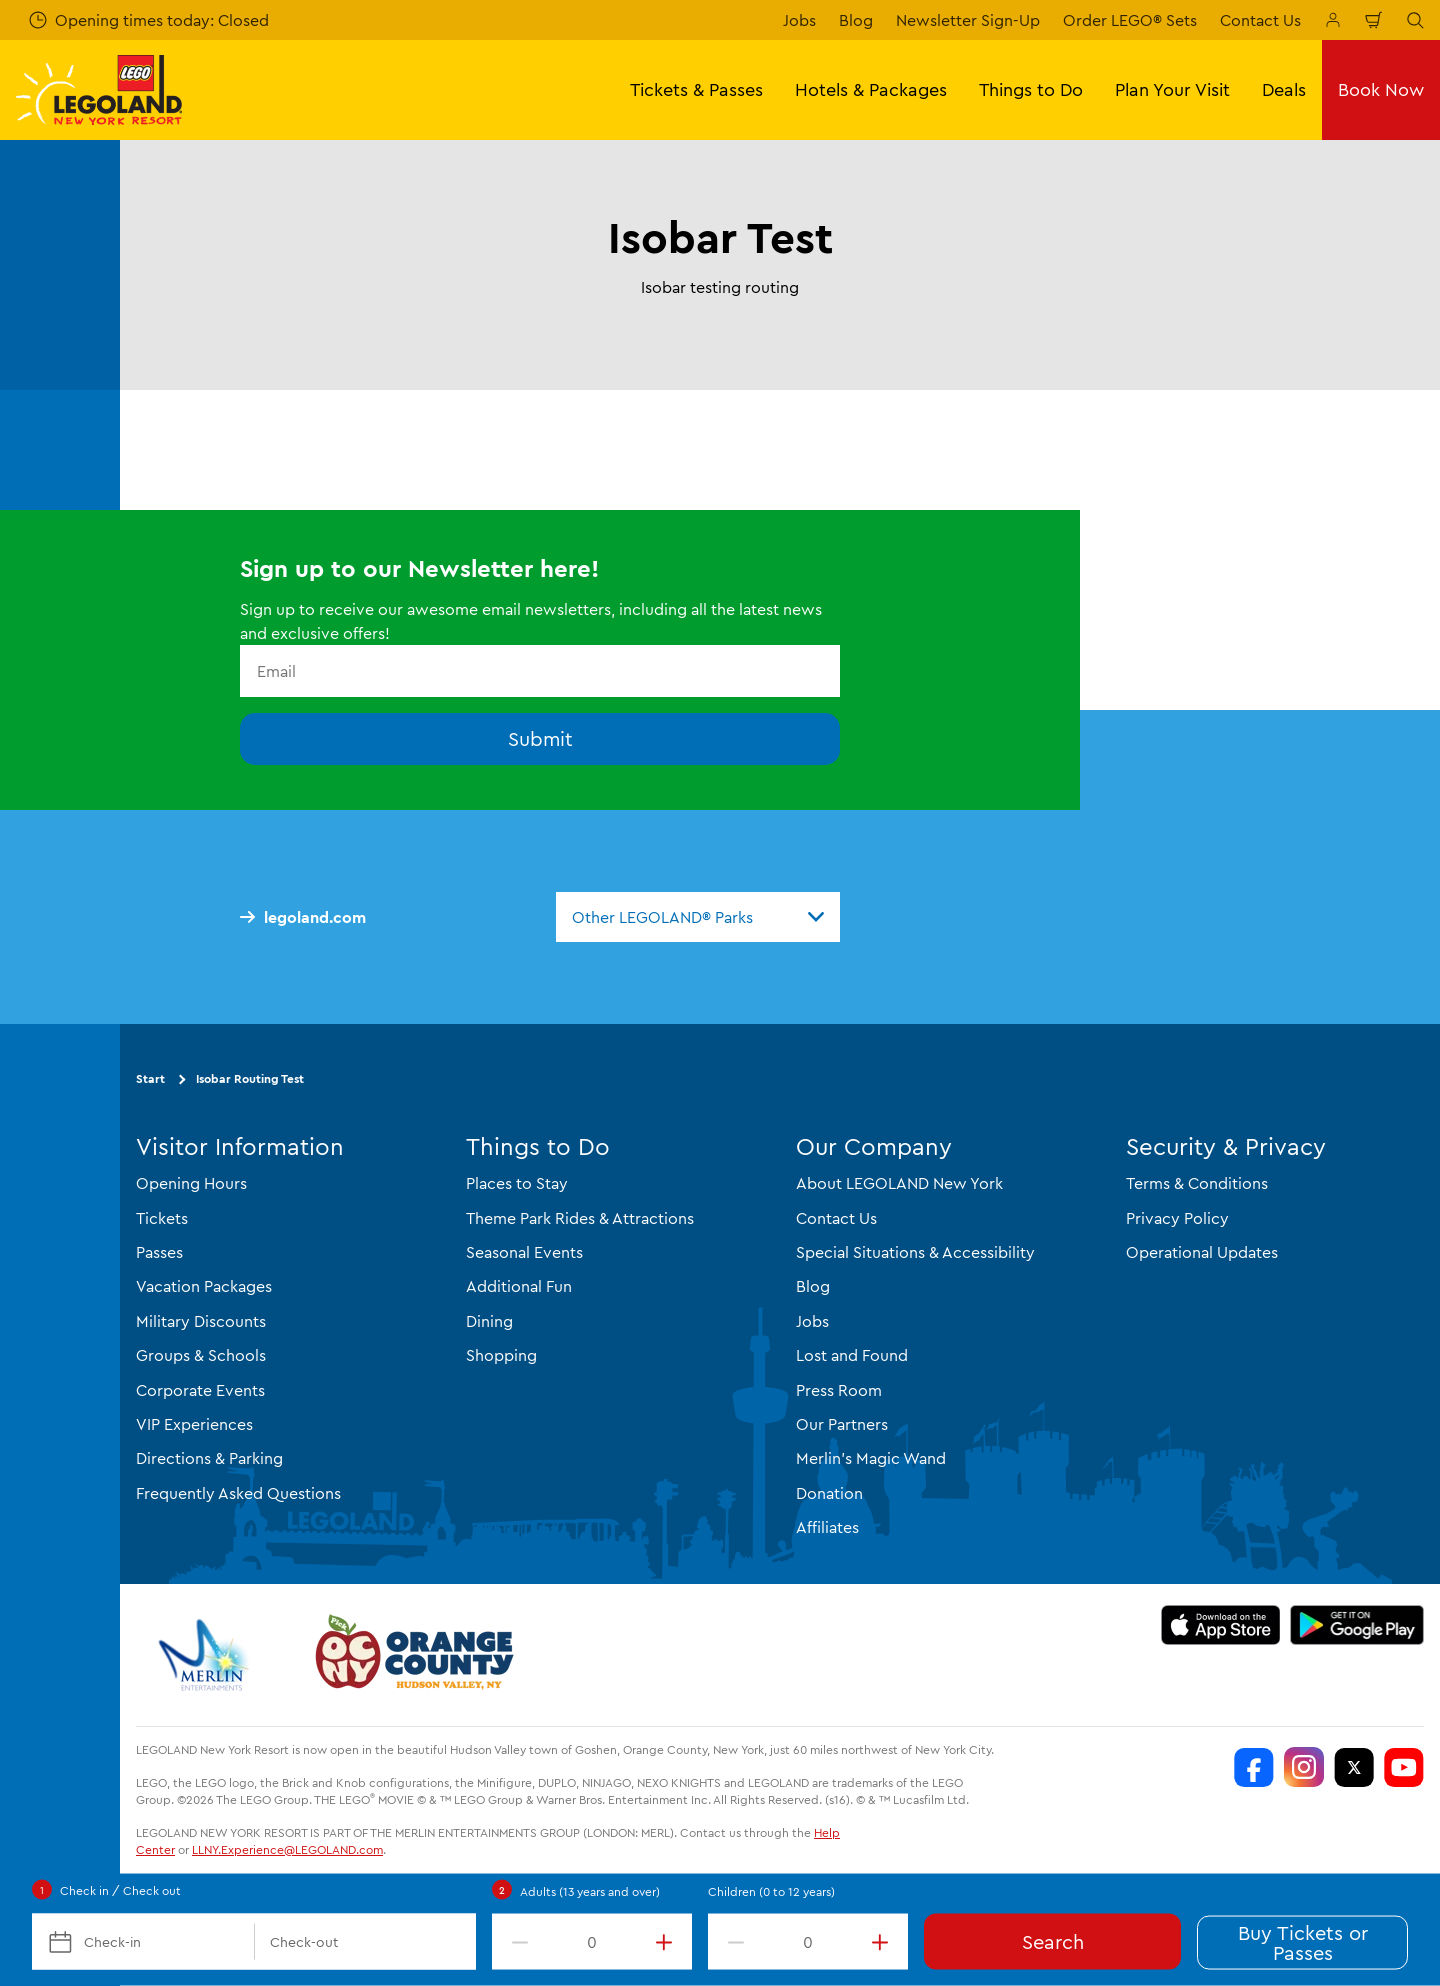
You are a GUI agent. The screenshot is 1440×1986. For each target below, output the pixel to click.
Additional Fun (519, 1286)
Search (1053, 1941)
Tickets (162, 1218)
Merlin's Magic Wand (871, 1458)
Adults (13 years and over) (590, 1891)
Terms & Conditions (1197, 1183)
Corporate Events (200, 1390)
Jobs (799, 20)
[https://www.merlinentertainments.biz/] (206, 1655)
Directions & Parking (209, 1458)
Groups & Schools (201, 1355)
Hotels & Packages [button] (871, 89)
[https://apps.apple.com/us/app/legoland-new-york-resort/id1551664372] (1220, 1625)
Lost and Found (852, 1355)
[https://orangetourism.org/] (412, 1655)
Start (150, 1078)
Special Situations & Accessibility (915, 1252)
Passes (159, 1252)
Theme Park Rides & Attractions (580, 1218)
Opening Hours (191, 1183)
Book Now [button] (1381, 89)
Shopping (501, 1355)
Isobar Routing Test (250, 1078)
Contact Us (1260, 20)
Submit (540, 738)
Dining (489, 1321)
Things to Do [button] (1031, 89)
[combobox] (698, 917)
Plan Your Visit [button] (1172, 89)
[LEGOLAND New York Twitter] (1354, 1767)
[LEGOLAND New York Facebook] (1254, 1767)
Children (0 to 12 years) (771, 1891)
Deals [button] (1284, 89)
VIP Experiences (194, 1424)
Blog (856, 20)
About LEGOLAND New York (899, 1183)
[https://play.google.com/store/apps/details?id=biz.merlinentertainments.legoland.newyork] (1357, 1625)
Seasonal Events (524, 1252)
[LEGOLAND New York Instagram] (1304, 1767)
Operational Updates (1202, 1252)
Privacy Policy (1177, 1218)
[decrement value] (516, 1942)
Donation (829, 1493)
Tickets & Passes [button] (696, 89)
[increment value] (668, 1942)
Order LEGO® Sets (1130, 20)
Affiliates (827, 1527)
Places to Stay (517, 1183)
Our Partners (842, 1424)
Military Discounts (201, 1321)
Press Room (839, 1390)
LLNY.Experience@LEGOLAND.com (287, 1849)
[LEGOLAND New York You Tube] (1404, 1767)
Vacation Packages (204, 1286)
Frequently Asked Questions (238, 1493)
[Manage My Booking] (1333, 20)
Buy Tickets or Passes (1303, 1942)
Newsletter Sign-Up (968, 20)
